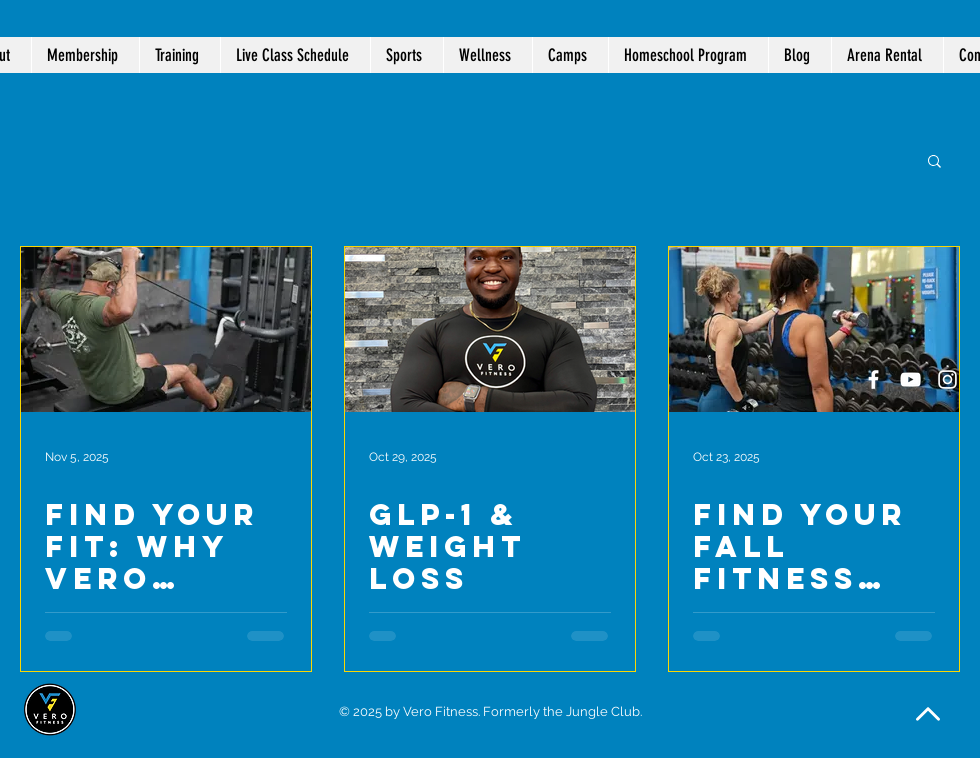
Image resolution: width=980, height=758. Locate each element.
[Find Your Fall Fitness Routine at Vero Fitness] (814, 329)
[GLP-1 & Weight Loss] (490, 329)
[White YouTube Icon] (910, 379)
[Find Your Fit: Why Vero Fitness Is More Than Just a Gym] (166, 329)
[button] (487, 55)
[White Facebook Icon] (873, 379)
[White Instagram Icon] (947, 379)
